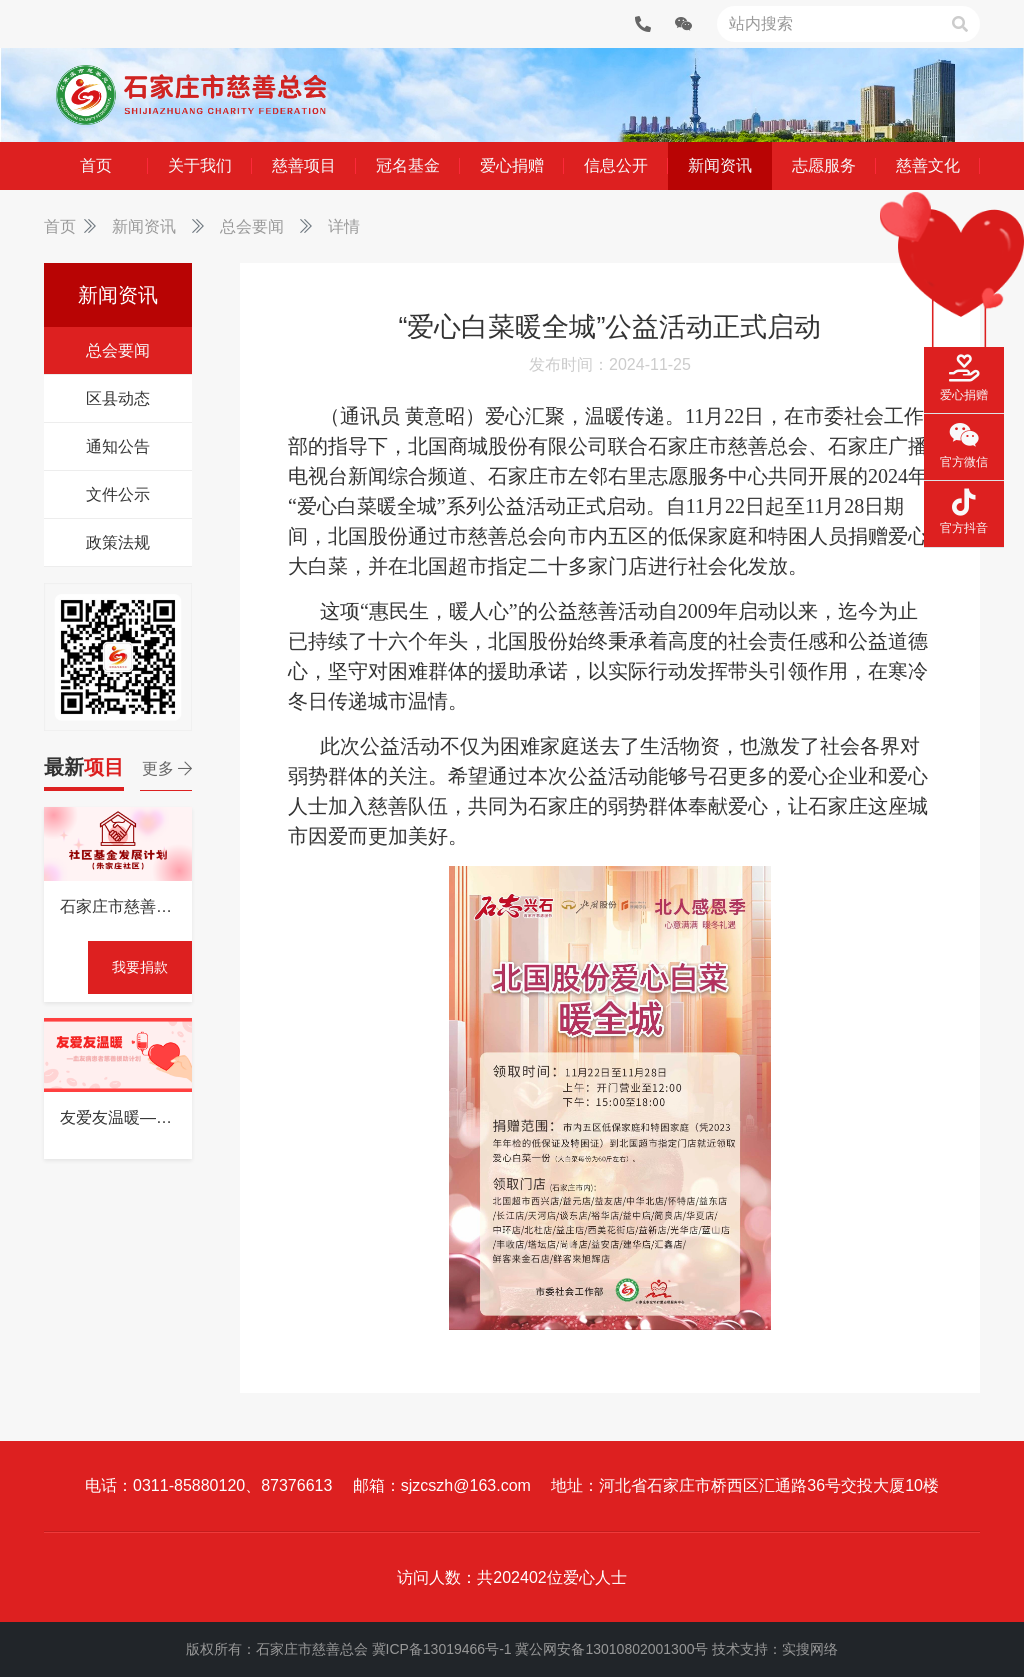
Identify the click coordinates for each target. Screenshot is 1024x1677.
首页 (60, 226)
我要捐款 (140, 967)
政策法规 (118, 542)
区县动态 (118, 398)
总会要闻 (252, 226)
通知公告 (118, 446)
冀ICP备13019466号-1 (442, 1649)
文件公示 (118, 494)
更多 (167, 768)
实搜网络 (810, 1649)
